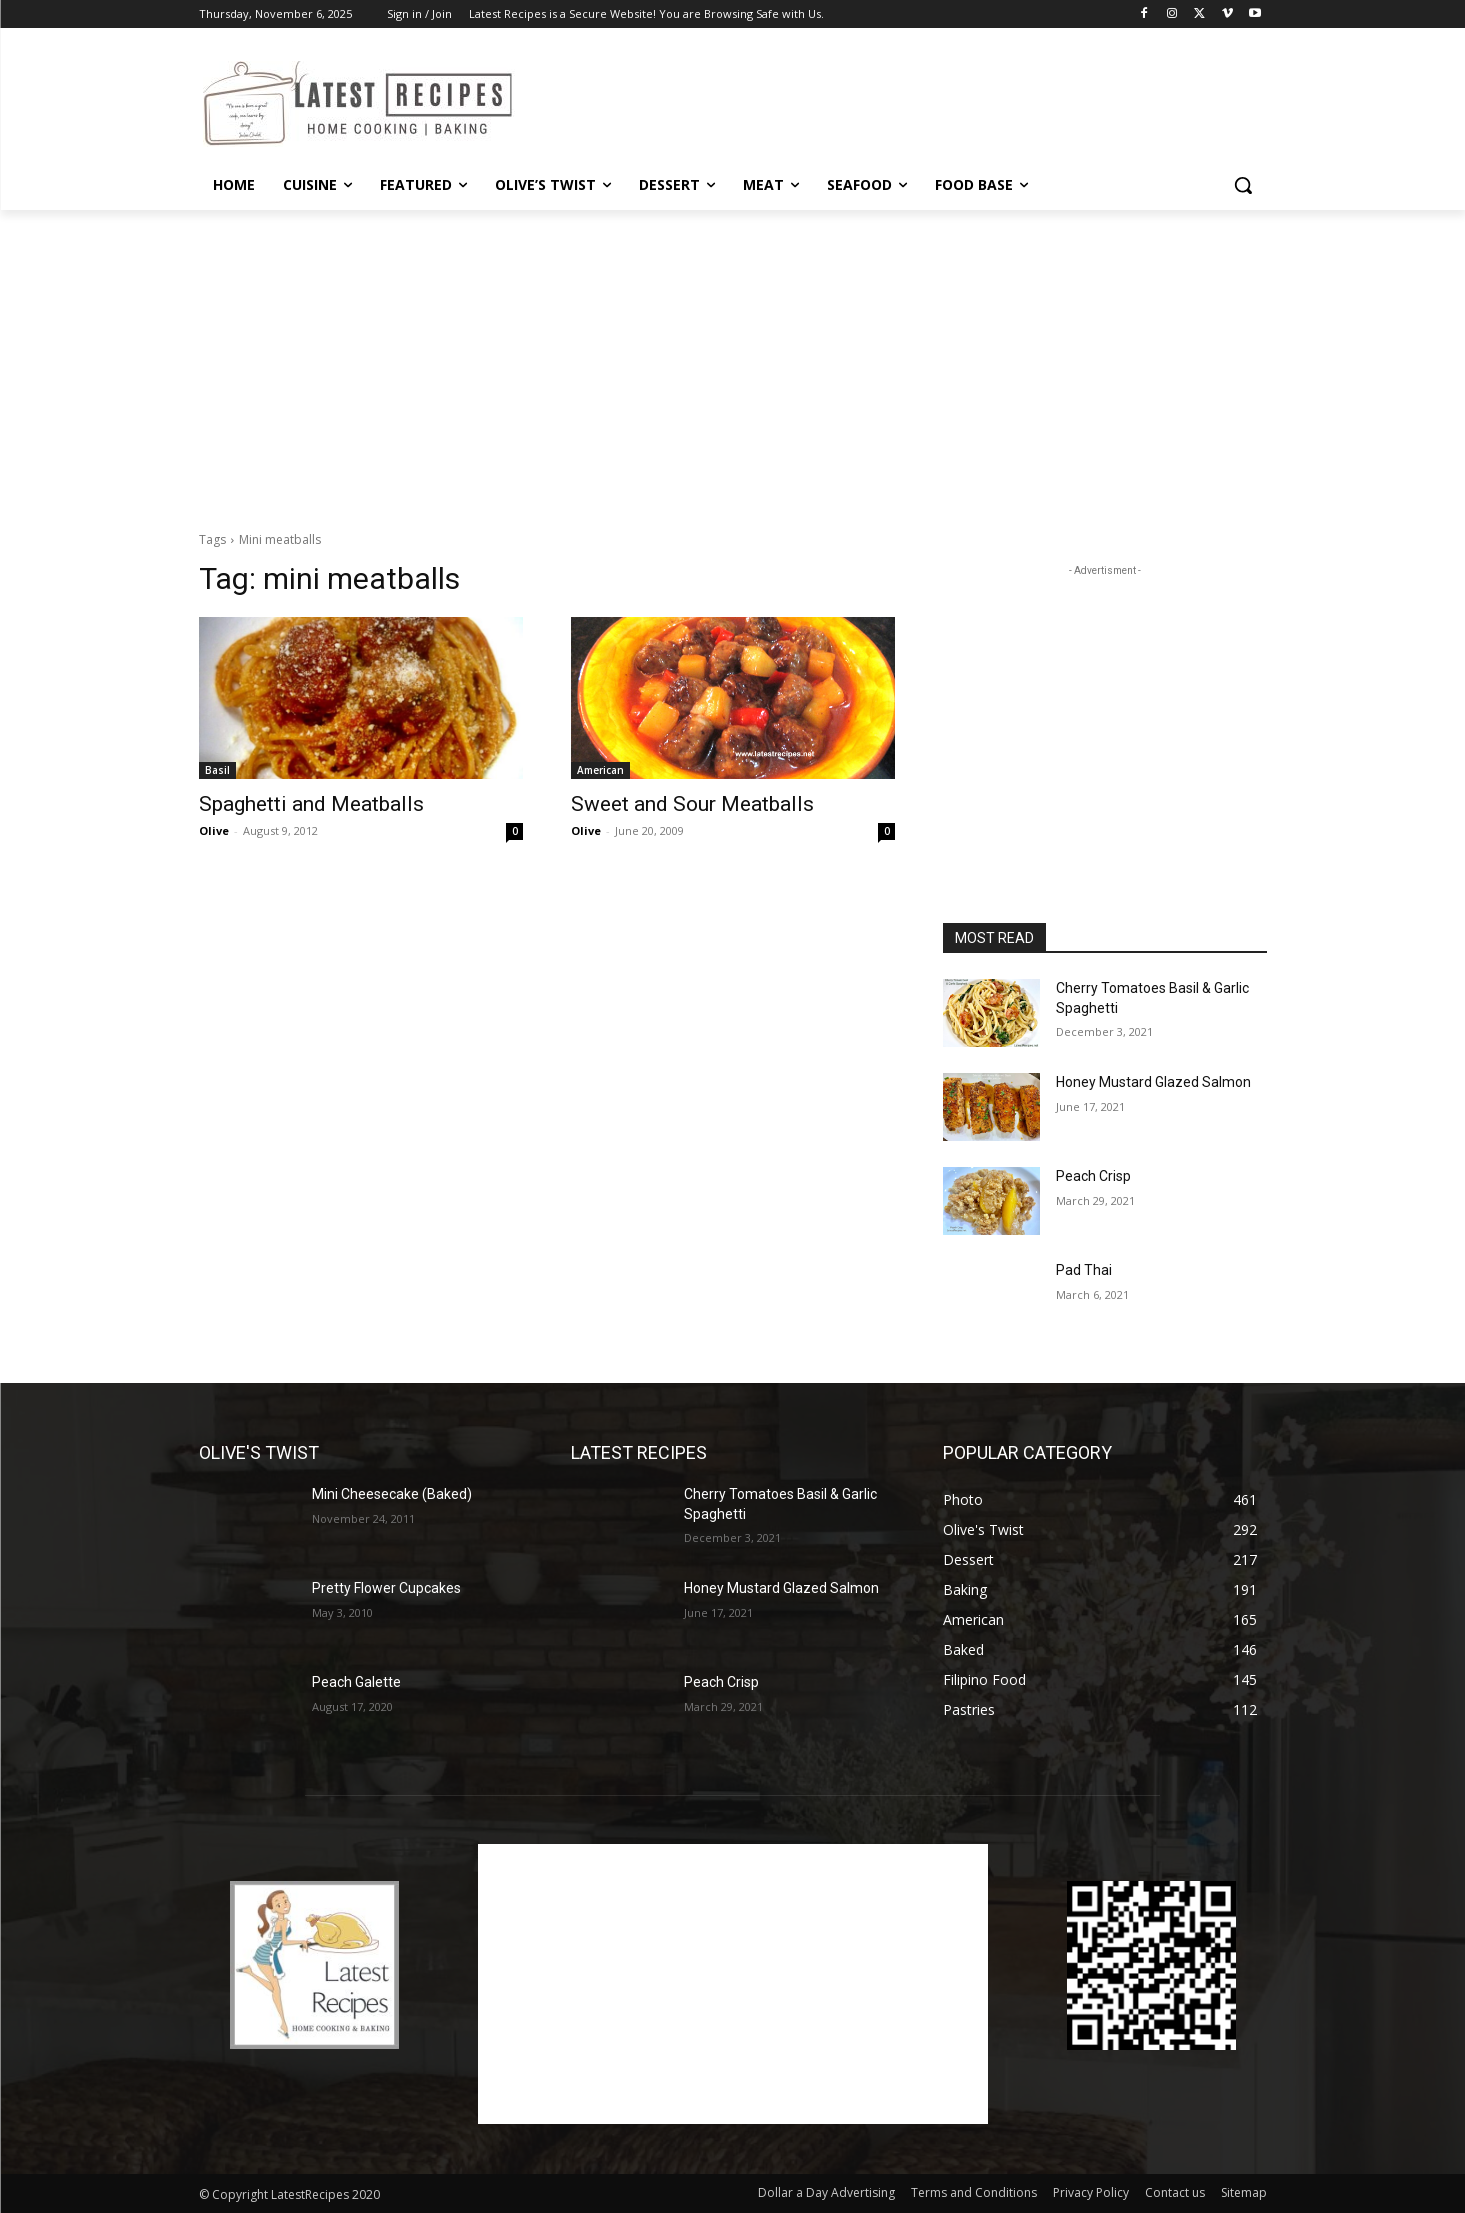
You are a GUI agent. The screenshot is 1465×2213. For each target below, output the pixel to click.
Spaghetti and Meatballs (311, 804)
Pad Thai (1084, 1270)
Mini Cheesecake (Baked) (392, 1494)
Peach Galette (356, 1682)
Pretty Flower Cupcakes (386, 1588)
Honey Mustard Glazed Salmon (1153, 1082)
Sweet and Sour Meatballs (692, 804)
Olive (214, 830)
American (600, 770)
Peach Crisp (1093, 1176)
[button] (1243, 185)
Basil (217, 770)
